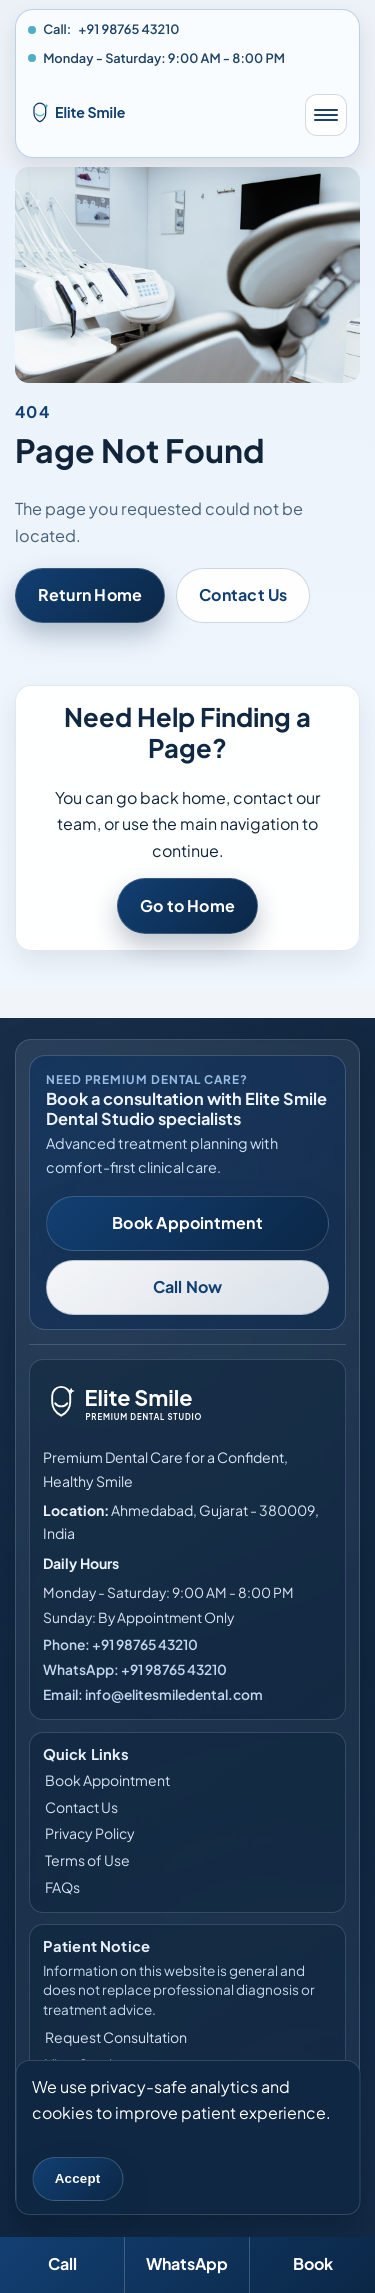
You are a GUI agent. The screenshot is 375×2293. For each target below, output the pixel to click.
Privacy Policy (90, 1833)
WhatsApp (187, 2263)
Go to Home (187, 905)
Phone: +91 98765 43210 (120, 1644)
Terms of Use (87, 1860)
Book (313, 2263)
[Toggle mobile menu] (326, 115)
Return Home (90, 594)
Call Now (188, 1286)
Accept (78, 2178)
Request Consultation (116, 2037)
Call (62, 2263)
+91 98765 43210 (128, 29)
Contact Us (243, 594)
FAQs (62, 1887)
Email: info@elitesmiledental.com (153, 1694)
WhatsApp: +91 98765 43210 (135, 1669)
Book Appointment (187, 1222)
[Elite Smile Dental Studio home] (157, 115)
